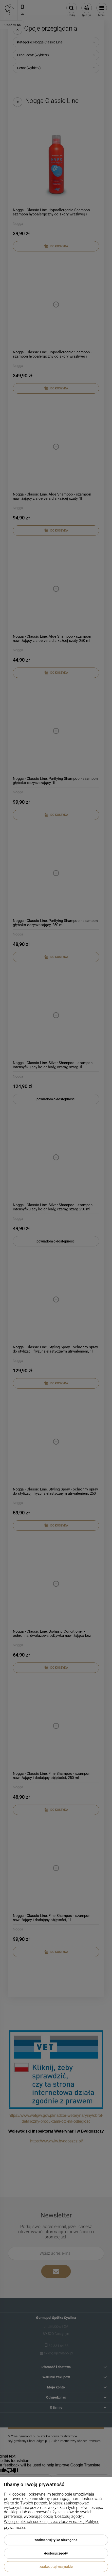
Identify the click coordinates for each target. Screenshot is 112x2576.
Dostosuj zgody (56, 2553)
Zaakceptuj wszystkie (56, 2567)
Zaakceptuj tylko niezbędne (56, 2540)
